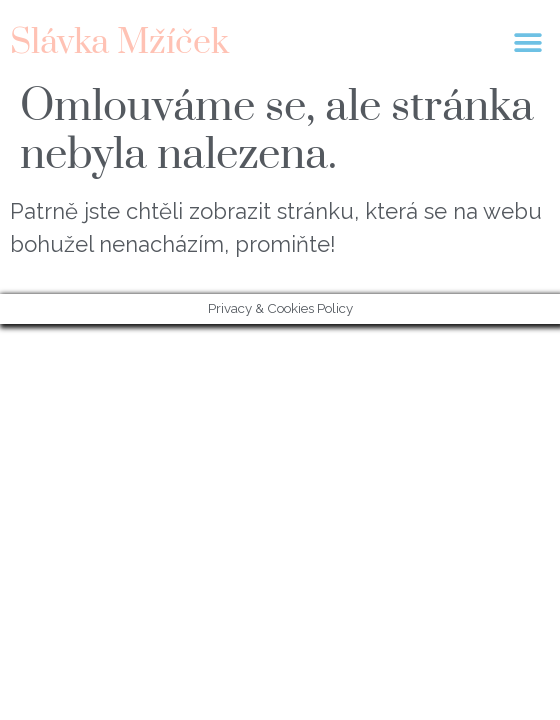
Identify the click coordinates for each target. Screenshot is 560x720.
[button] (527, 42)
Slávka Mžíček (119, 43)
